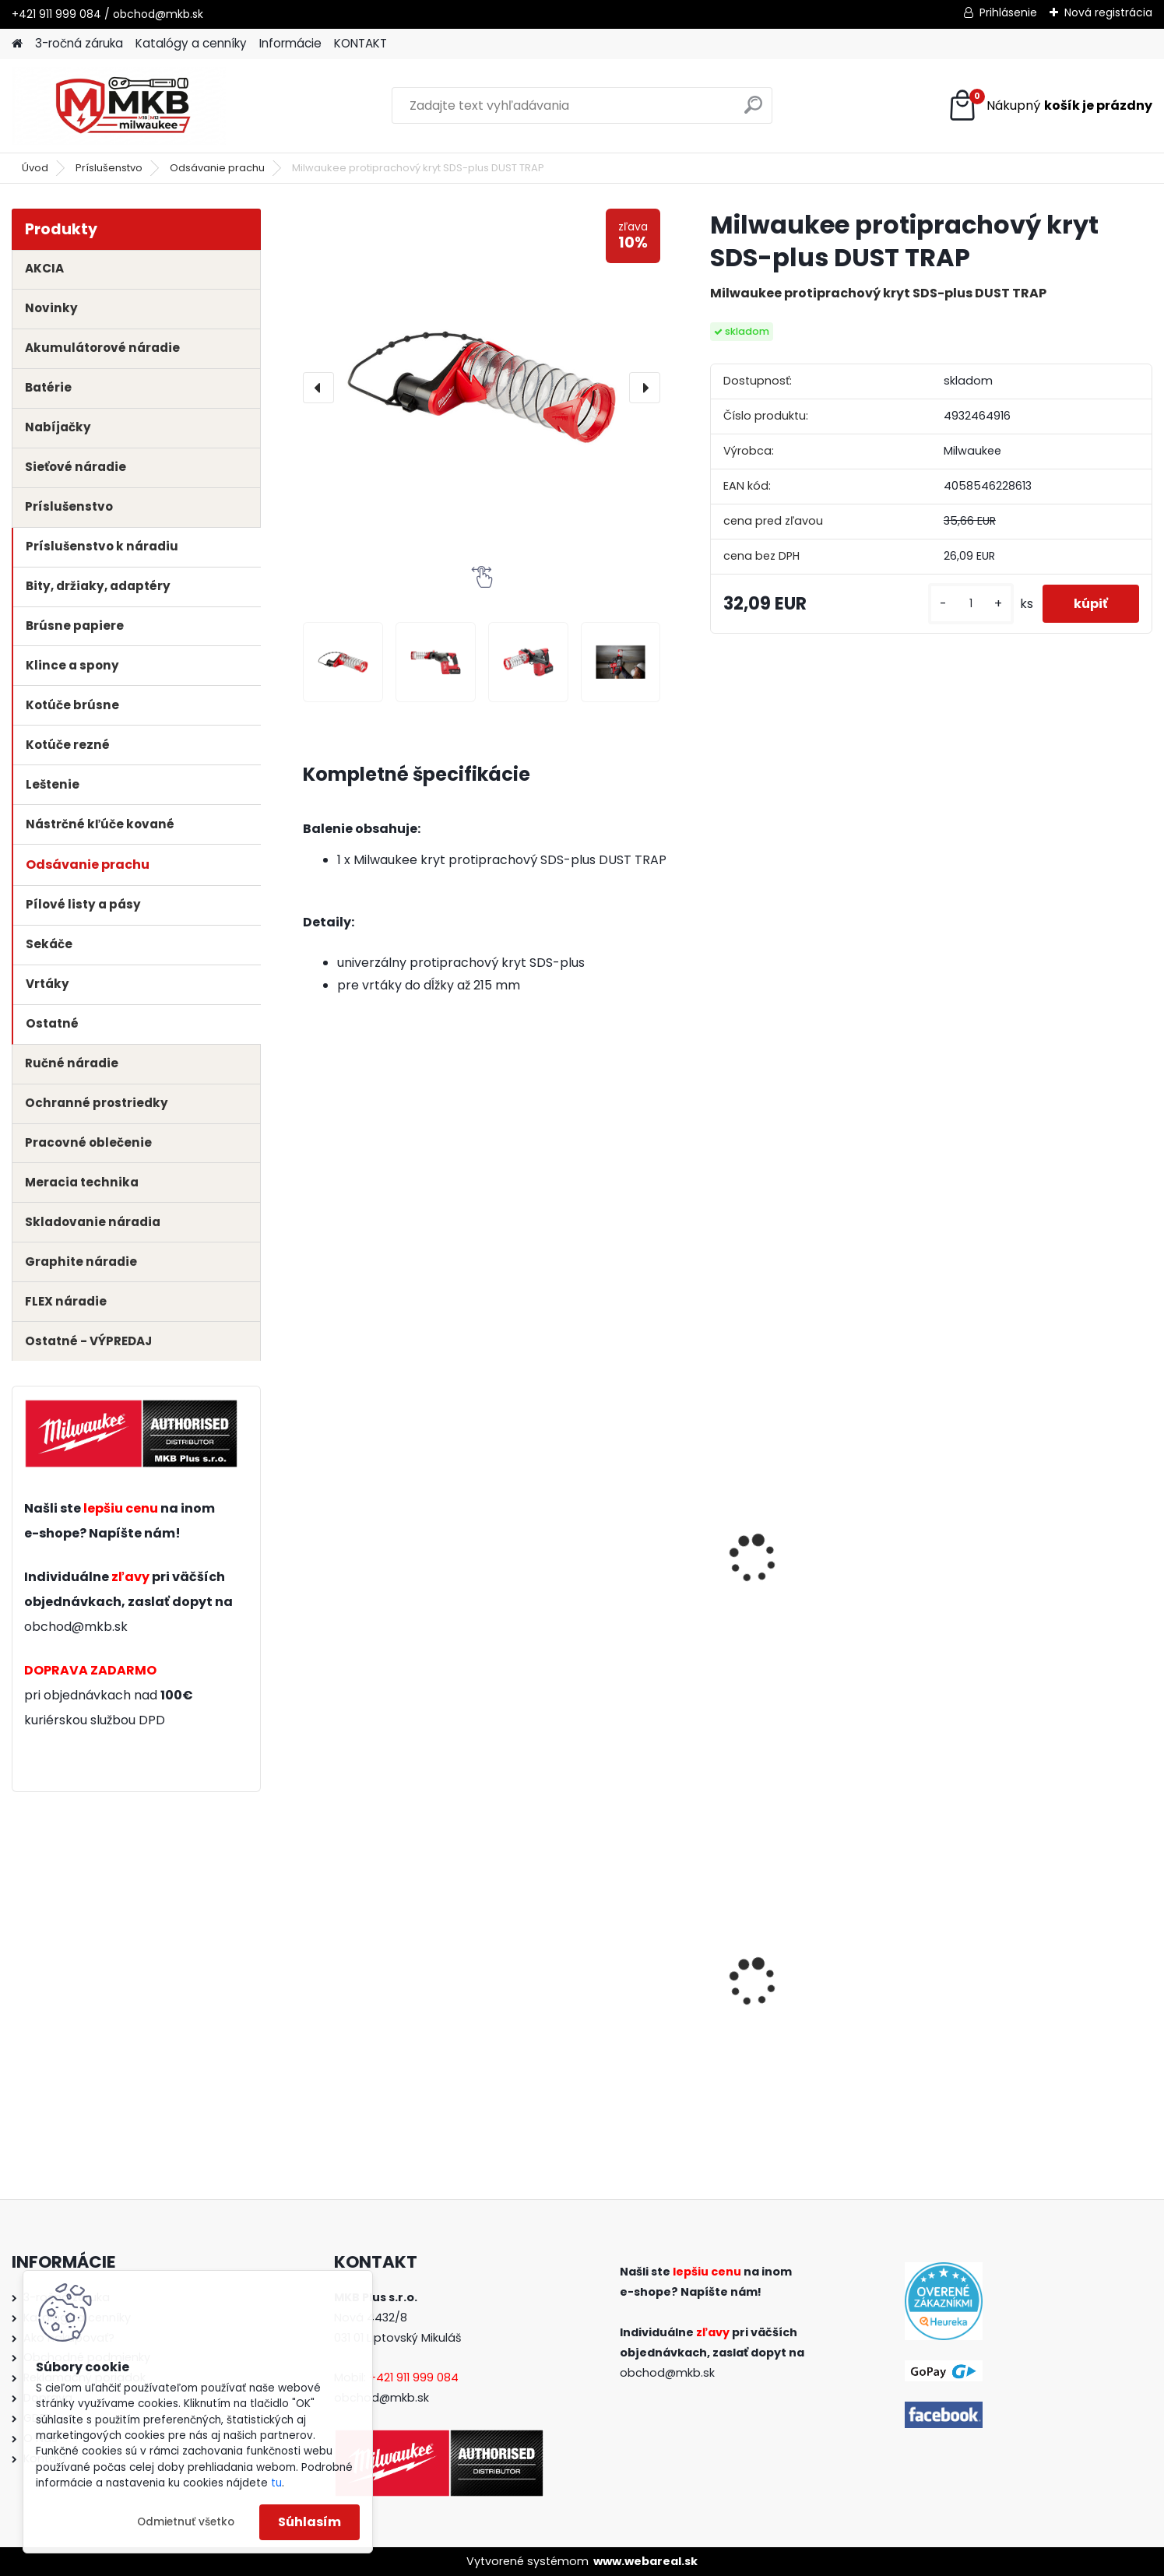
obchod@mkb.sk (76, 1627)
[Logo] (119, 106)
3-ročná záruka (79, 43)
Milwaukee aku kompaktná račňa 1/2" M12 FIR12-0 (825, 1992)
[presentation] (318, 387)
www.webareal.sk (645, 2561)
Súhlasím (309, 2522)
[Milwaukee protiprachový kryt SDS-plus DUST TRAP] (481, 387)
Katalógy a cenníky (191, 43)
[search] (753, 111)
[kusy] (971, 603)
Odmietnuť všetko (185, 2521)
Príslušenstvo (109, 167)
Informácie (290, 43)
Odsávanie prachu (217, 167)
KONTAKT (360, 43)
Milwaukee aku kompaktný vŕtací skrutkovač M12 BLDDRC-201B (610, 1998)
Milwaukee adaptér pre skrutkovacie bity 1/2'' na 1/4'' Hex (1047, 2003)
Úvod (35, 167)
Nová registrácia (1108, 12)
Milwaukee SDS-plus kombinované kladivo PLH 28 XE (400, 1582)
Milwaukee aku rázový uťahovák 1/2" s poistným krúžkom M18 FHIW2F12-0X (392, 2003)
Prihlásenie (1008, 12)
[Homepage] (17, 44)
